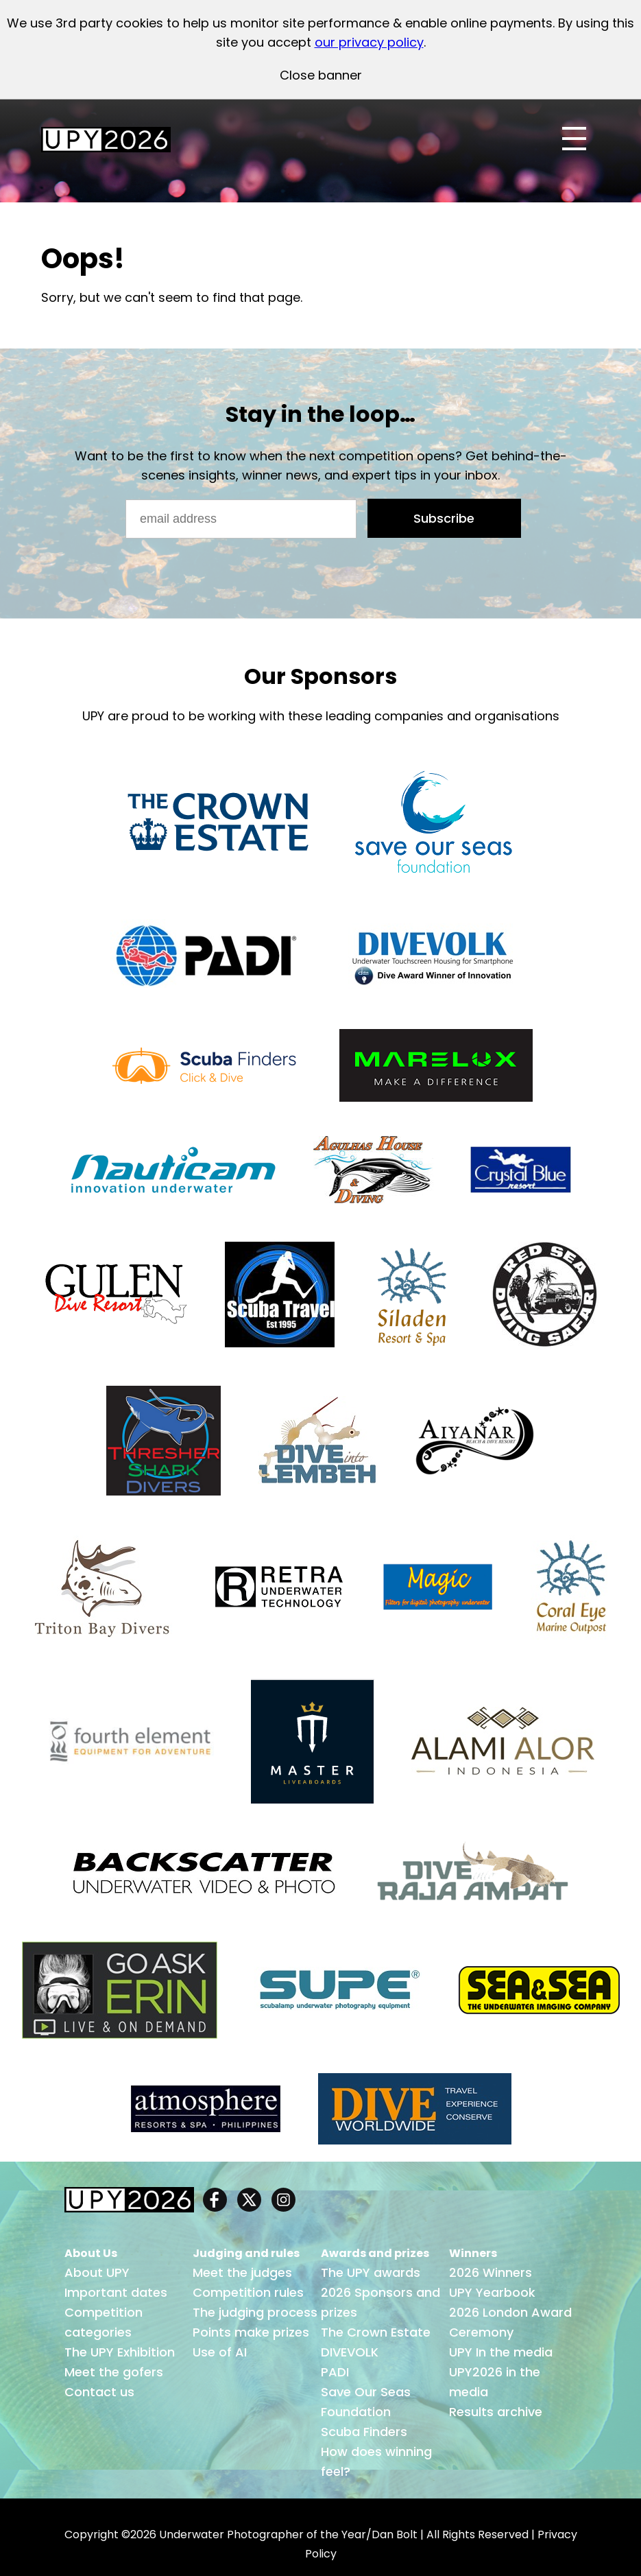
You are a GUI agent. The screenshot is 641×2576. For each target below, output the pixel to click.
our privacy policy (369, 42)
